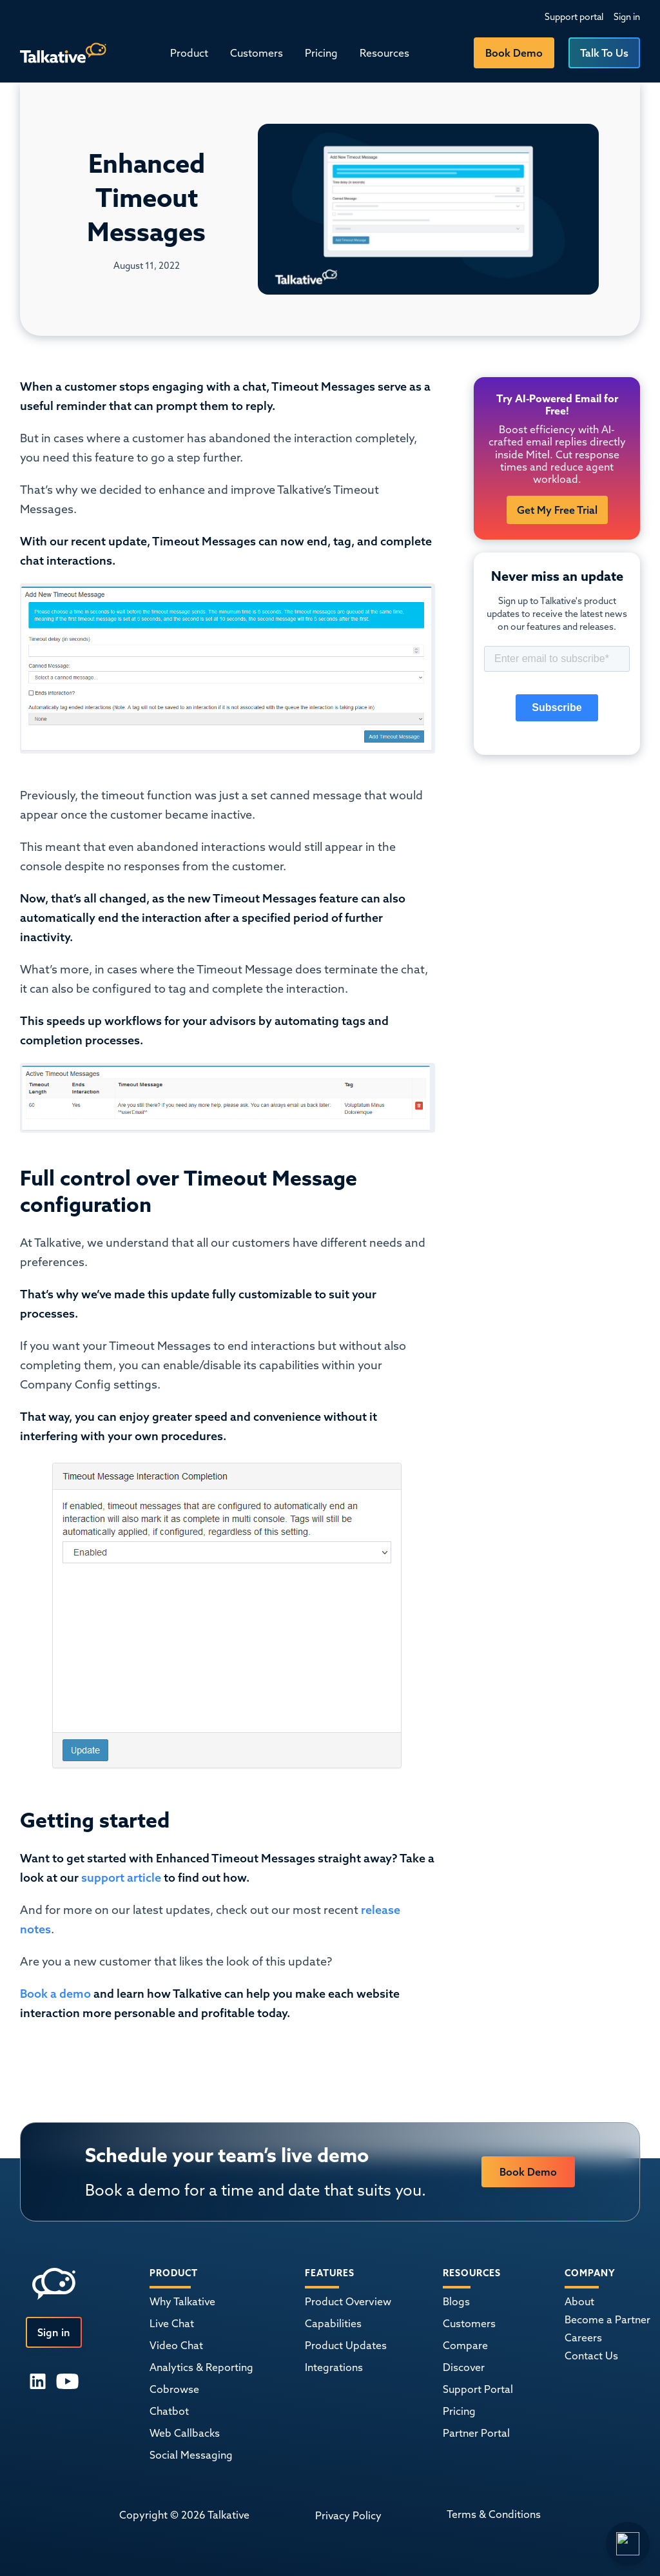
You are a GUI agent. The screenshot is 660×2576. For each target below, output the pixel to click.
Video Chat (176, 2345)
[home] (63, 53)
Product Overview (348, 2301)
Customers (256, 52)
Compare (465, 2345)
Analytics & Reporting (201, 2367)
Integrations (334, 2367)
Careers (583, 2337)
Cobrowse (174, 2389)
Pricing (321, 52)
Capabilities (333, 2323)
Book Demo (514, 52)
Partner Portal (476, 2433)
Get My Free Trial (557, 509)
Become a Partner (607, 2319)
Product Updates (346, 2345)
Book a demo (55, 1993)
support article (121, 1877)
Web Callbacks (185, 2433)
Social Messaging (191, 2455)
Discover (464, 2367)
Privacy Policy (348, 2515)
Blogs (456, 2301)
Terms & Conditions (494, 2514)
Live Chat (172, 2323)
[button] (189, 53)
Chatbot (169, 2411)
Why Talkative (182, 2301)
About (579, 2301)
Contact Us (591, 2355)
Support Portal (478, 2389)
